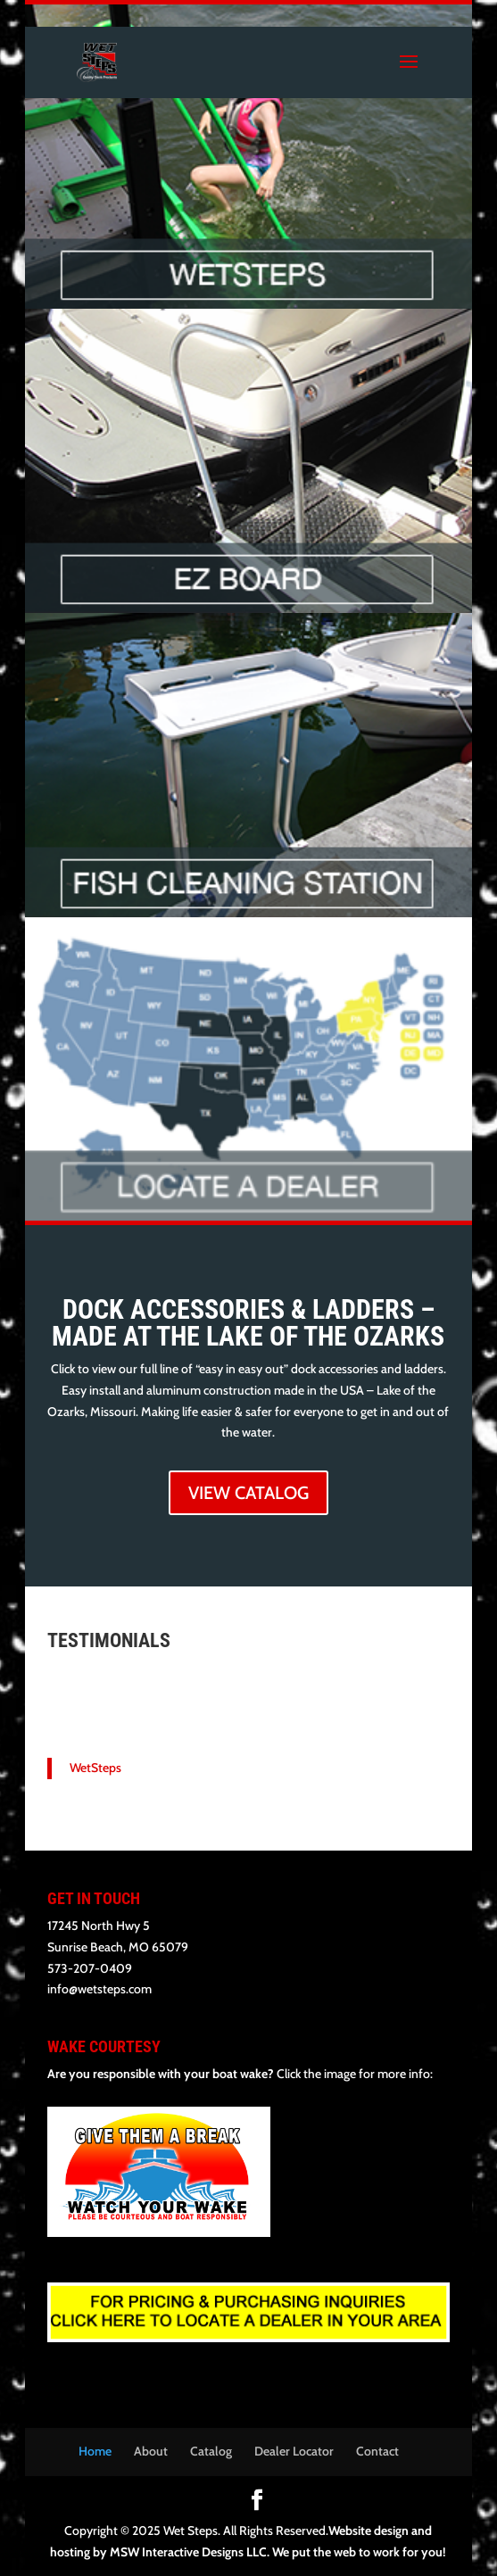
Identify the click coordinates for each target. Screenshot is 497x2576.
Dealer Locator (294, 2451)
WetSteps (95, 1768)
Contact (377, 2451)
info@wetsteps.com (99, 1989)
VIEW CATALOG (248, 1492)
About (151, 2451)
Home (95, 2451)
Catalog (211, 2451)
